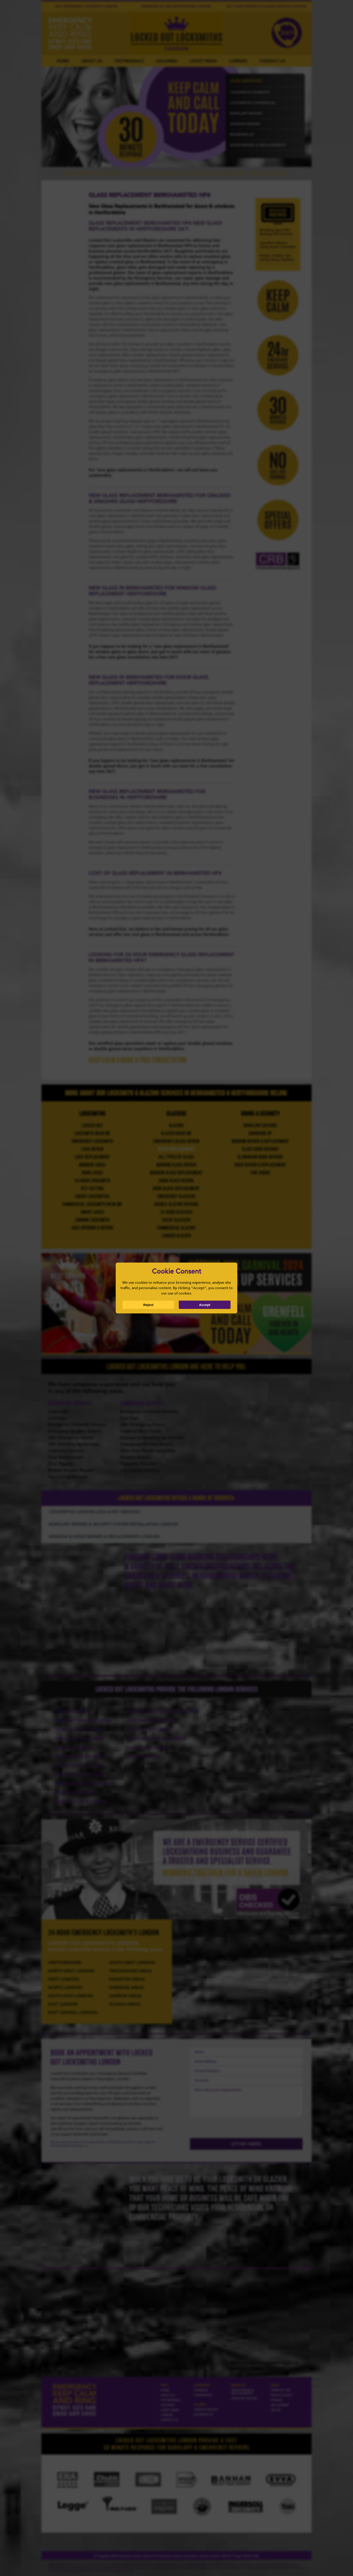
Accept (204, 1305)
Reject (148, 1305)
